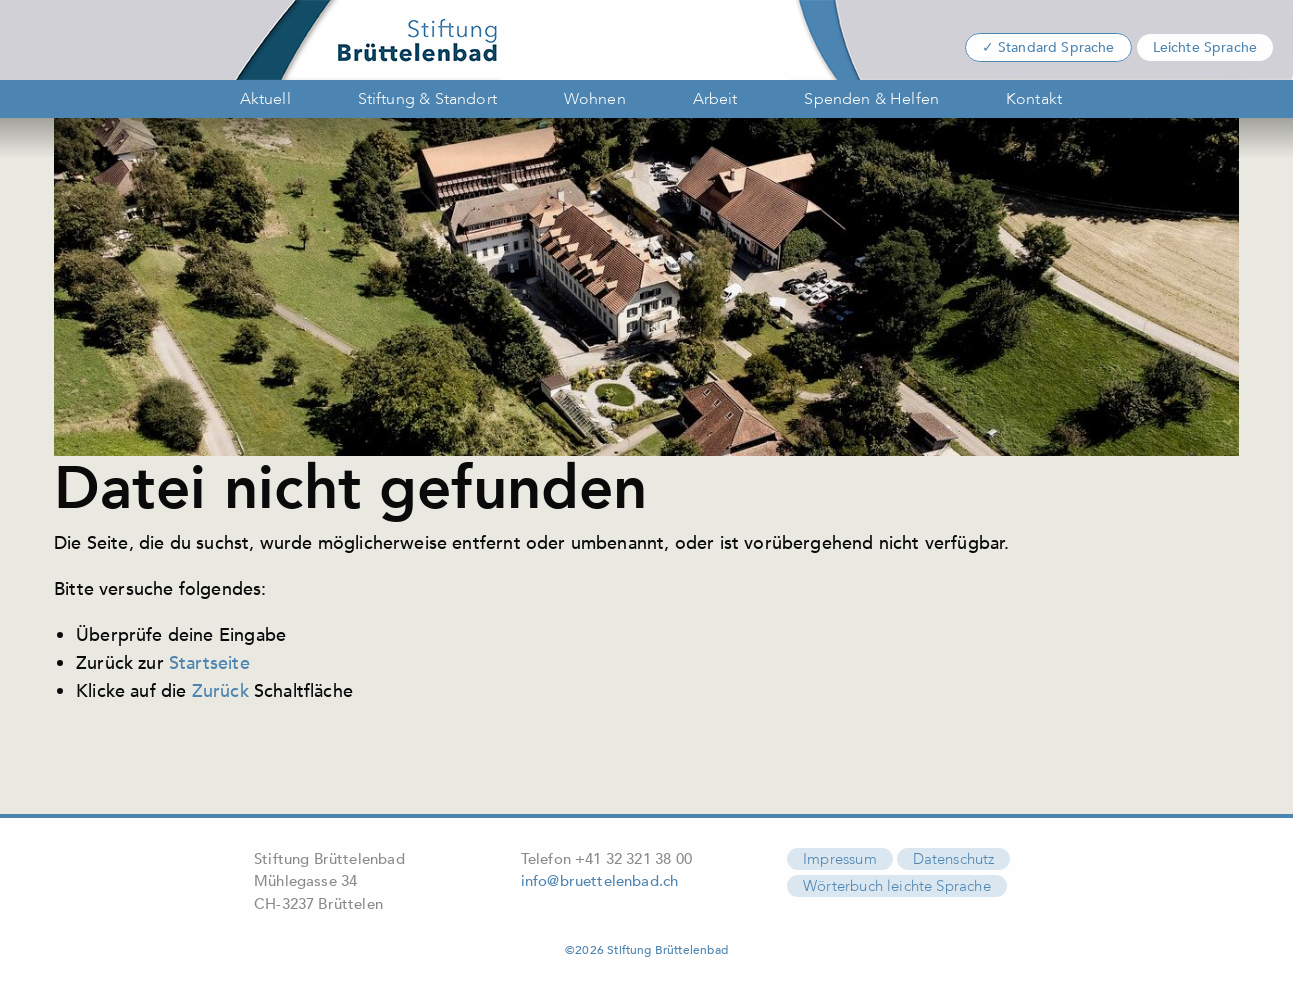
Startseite (209, 663)
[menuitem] (260, 99)
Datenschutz (954, 859)
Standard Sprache (1056, 47)
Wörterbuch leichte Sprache (897, 886)
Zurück (220, 691)
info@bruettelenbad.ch (600, 881)
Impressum (840, 859)
